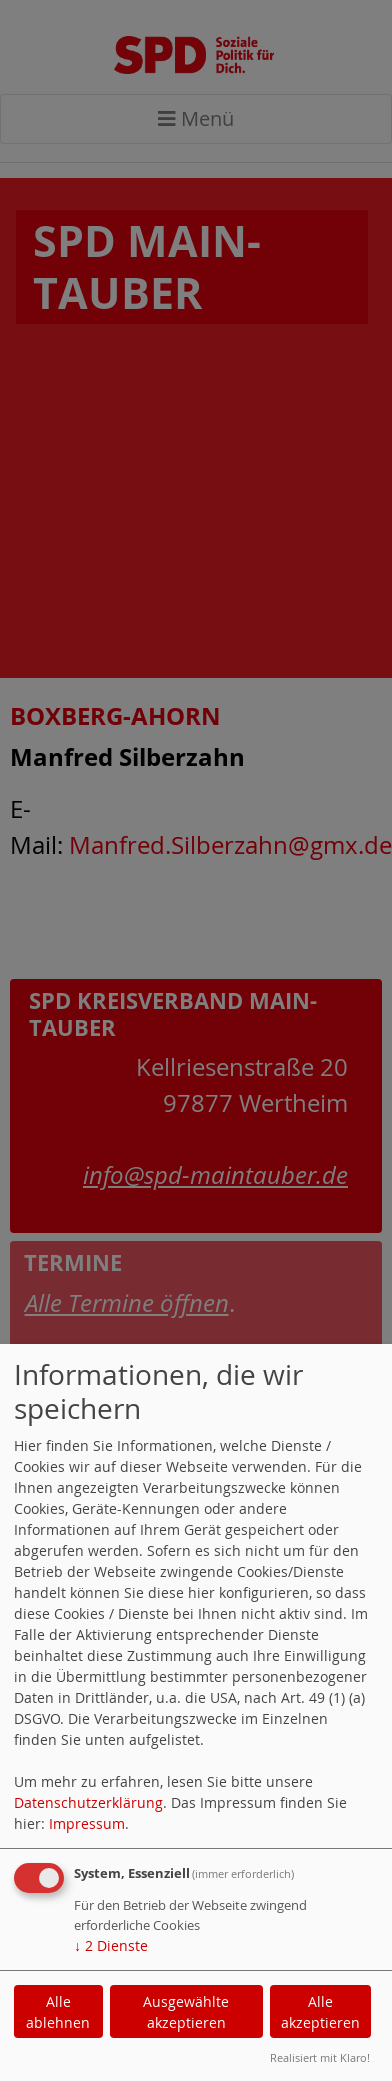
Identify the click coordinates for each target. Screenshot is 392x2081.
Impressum (87, 1823)
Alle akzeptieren (320, 2012)
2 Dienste (111, 1945)
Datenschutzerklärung (88, 1802)
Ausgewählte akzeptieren (186, 2012)
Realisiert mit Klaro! (320, 2057)
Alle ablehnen (58, 2012)
